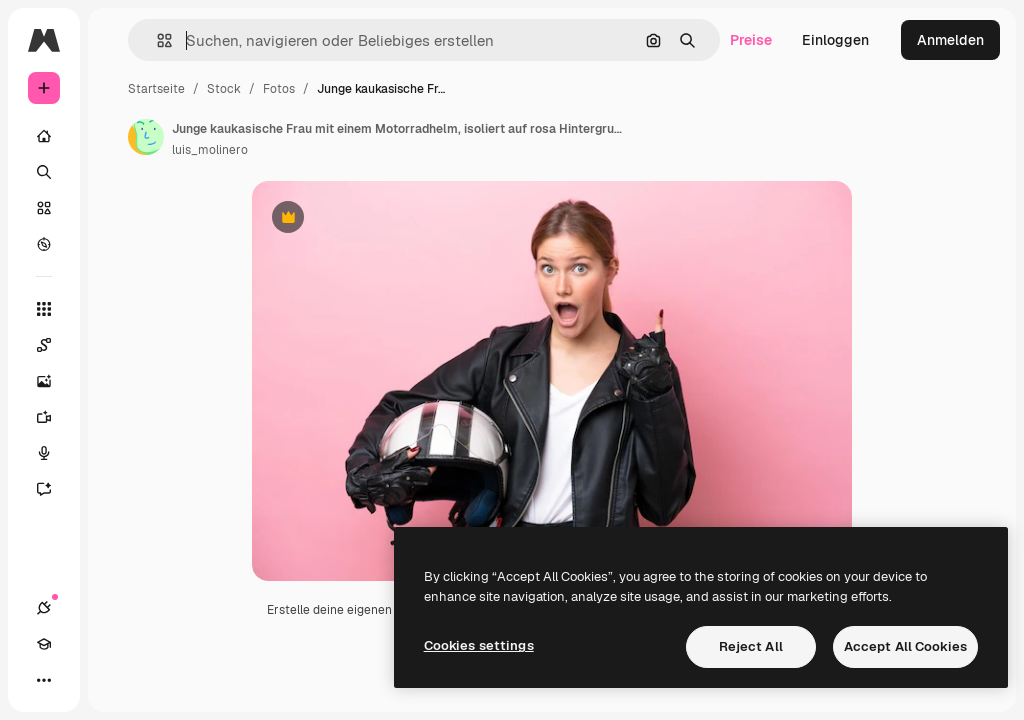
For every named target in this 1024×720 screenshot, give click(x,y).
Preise (751, 40)
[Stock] (44, 208)
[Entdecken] (44, 244)
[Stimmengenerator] (54, 453)
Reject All (751, 646)
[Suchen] (44, 172)
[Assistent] (54, 489)
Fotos (279, 89)
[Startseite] (44, 136)
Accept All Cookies (905, 646)
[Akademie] (44, 644)
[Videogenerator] (54, 417)
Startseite (156, 89)
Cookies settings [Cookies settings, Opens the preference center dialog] (479, 645)
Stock (224, 89)
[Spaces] (54, 345)
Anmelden (950, 40)
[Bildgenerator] (54, 381)
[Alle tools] (44, 309)
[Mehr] (44, 680)
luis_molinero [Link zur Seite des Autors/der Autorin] (210, 150)
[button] (156, 40)
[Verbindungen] (44, 608)
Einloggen (835, 40)
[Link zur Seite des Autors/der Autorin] (146, 137)
